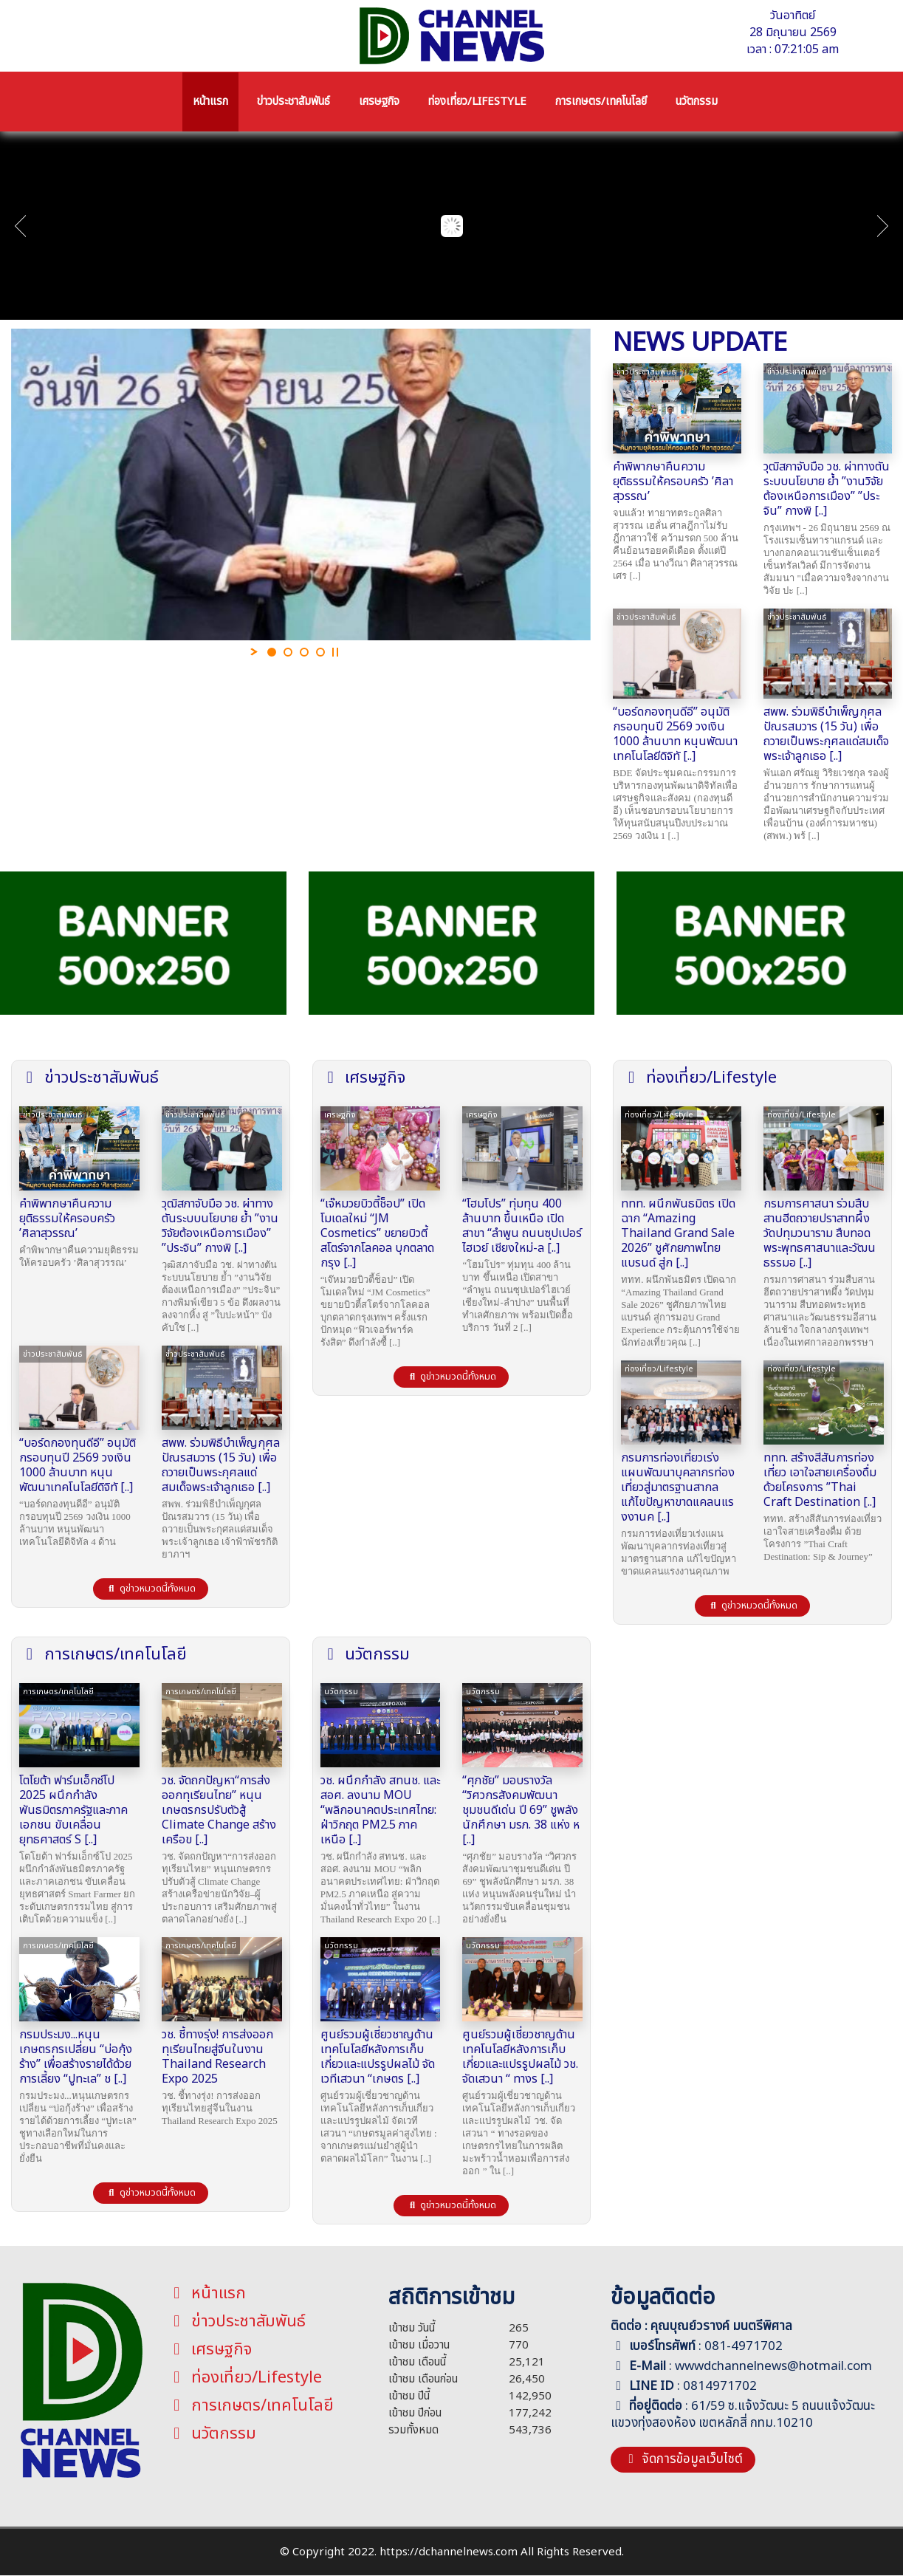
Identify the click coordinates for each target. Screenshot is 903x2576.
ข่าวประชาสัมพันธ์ (236, 2321)
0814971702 (720, 2386)
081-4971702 (743, 2346)
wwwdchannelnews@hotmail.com (773, 2366)
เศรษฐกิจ (210, 2349)
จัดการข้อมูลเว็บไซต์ (683, 2459)
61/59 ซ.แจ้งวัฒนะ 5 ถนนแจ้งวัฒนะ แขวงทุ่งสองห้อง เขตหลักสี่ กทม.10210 (743, 2415)
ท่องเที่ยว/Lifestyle (245, 2378)
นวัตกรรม (212, 2434)
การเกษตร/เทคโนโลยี (250, 2406)
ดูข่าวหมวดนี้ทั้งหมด (151, 1588)
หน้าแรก (207, 2293)
